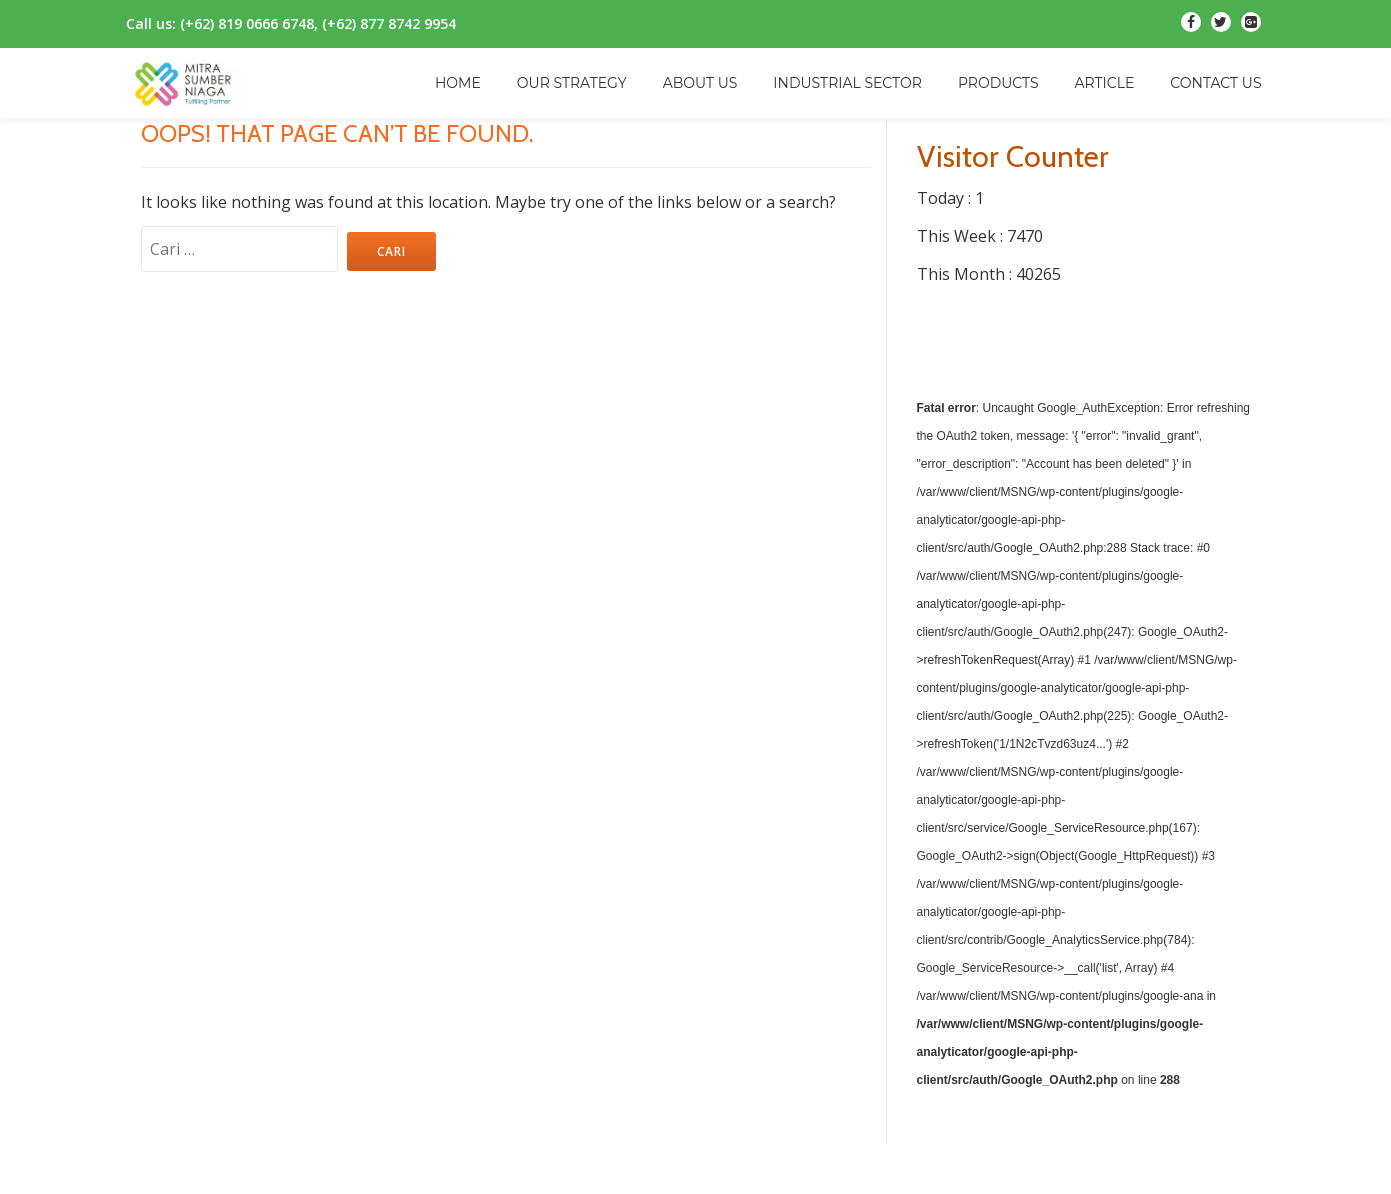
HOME (458, 83)
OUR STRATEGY (572, 83)
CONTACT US (1215, 83)
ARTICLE (1105, 83)
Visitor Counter (1013, 156)
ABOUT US (700, 83)
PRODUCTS (998, 83)
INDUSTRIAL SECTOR (847, 83)
